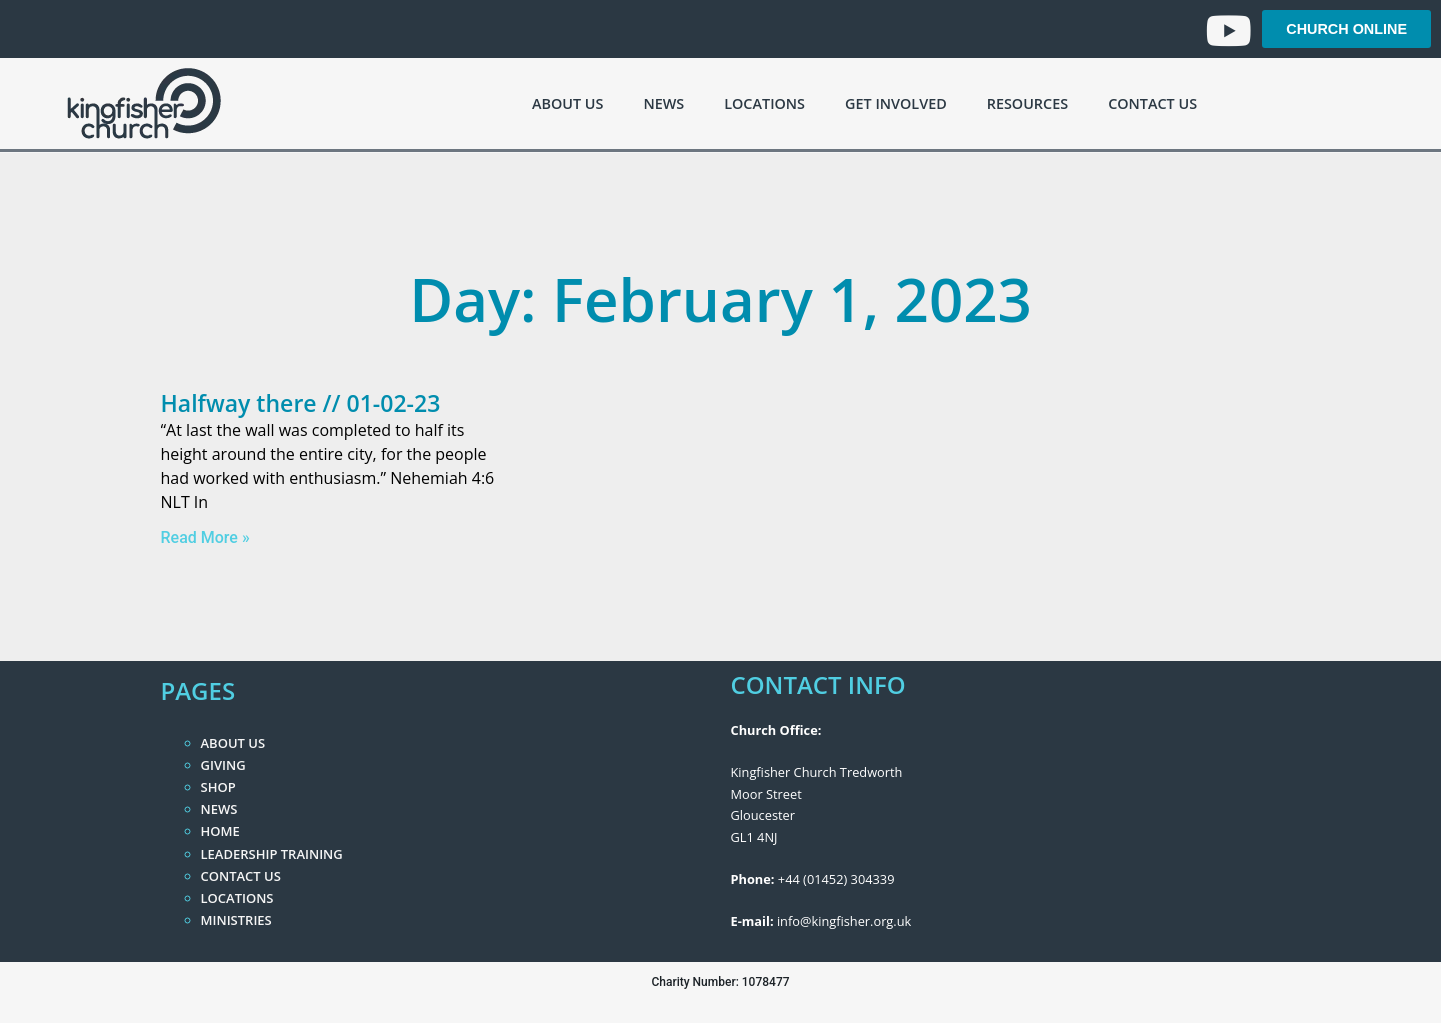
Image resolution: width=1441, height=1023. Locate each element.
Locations (764, 103)
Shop (218, 787)
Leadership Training (272, 854)
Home (220, 831)
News (663, 103)
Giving (223, 765)
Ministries (236, 920)
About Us (567, 103)
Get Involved (896, 103)
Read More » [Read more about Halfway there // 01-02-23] (205, 537)
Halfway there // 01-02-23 (301, 403)
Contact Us (1152, 103)
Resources (1027, 103)
